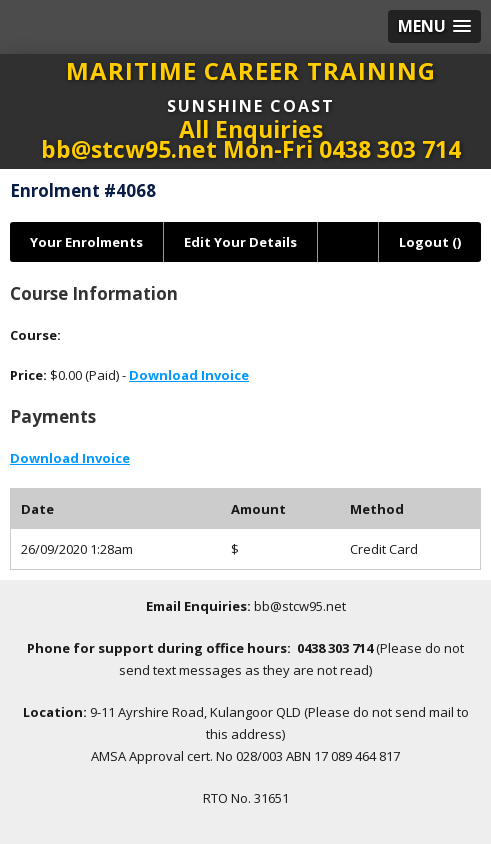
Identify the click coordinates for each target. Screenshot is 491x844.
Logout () (430, 242)
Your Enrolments (86, 242)
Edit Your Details (240, 242)
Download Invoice (189, 375)
